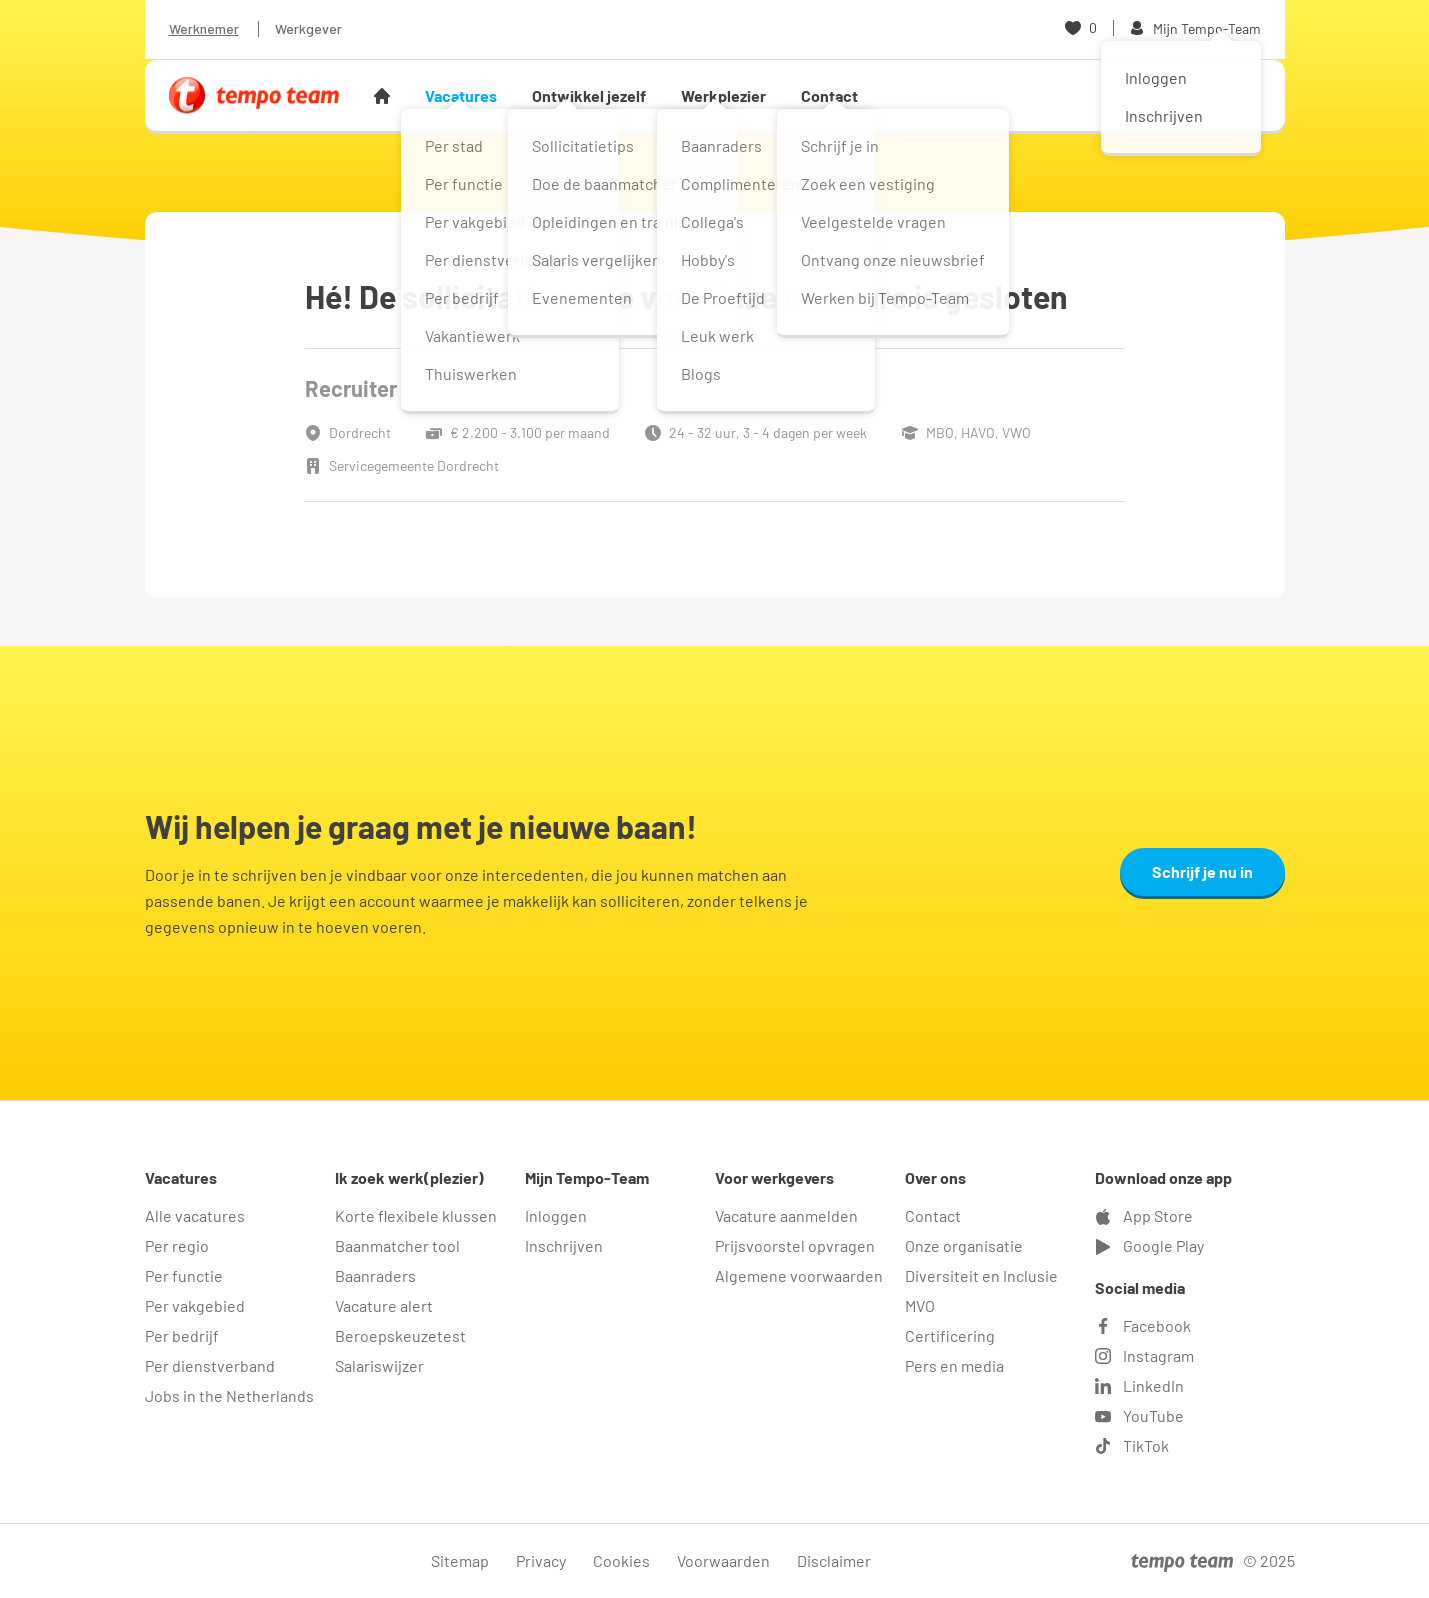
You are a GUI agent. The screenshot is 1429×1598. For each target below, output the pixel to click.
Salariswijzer (379, 1365)
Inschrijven (564, 1245)
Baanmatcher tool (397, 1245)
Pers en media (954, 1365)
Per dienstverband (210, 1365)
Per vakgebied (195, 1305)
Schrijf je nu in (1202, 871)
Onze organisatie (964, 1245)
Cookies (621, 1560)
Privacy (541, 1560)
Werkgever (308, 28)
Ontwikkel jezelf (589, 95)
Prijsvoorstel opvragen (795, 1245)
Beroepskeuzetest (400, 1335)
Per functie (184, 1275)
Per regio (177, 1245)
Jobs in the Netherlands (229, 1395)
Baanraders (375, 1275)
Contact (829, 95)
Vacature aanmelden (786, 1215)
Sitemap (460, 1560)
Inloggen (556, 1215)
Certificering (950, 1335)
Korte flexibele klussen (416, 1215)
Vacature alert (384, 1305)
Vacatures (461, 95)
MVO (920, 1305)
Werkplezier (723, 95)
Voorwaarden (723, 1560)
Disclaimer (834, 1560)
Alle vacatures (195, 1215)
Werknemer (204, 28)
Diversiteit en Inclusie (981, 1275)
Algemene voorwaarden (799, 1275)
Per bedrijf (182, 1335)
